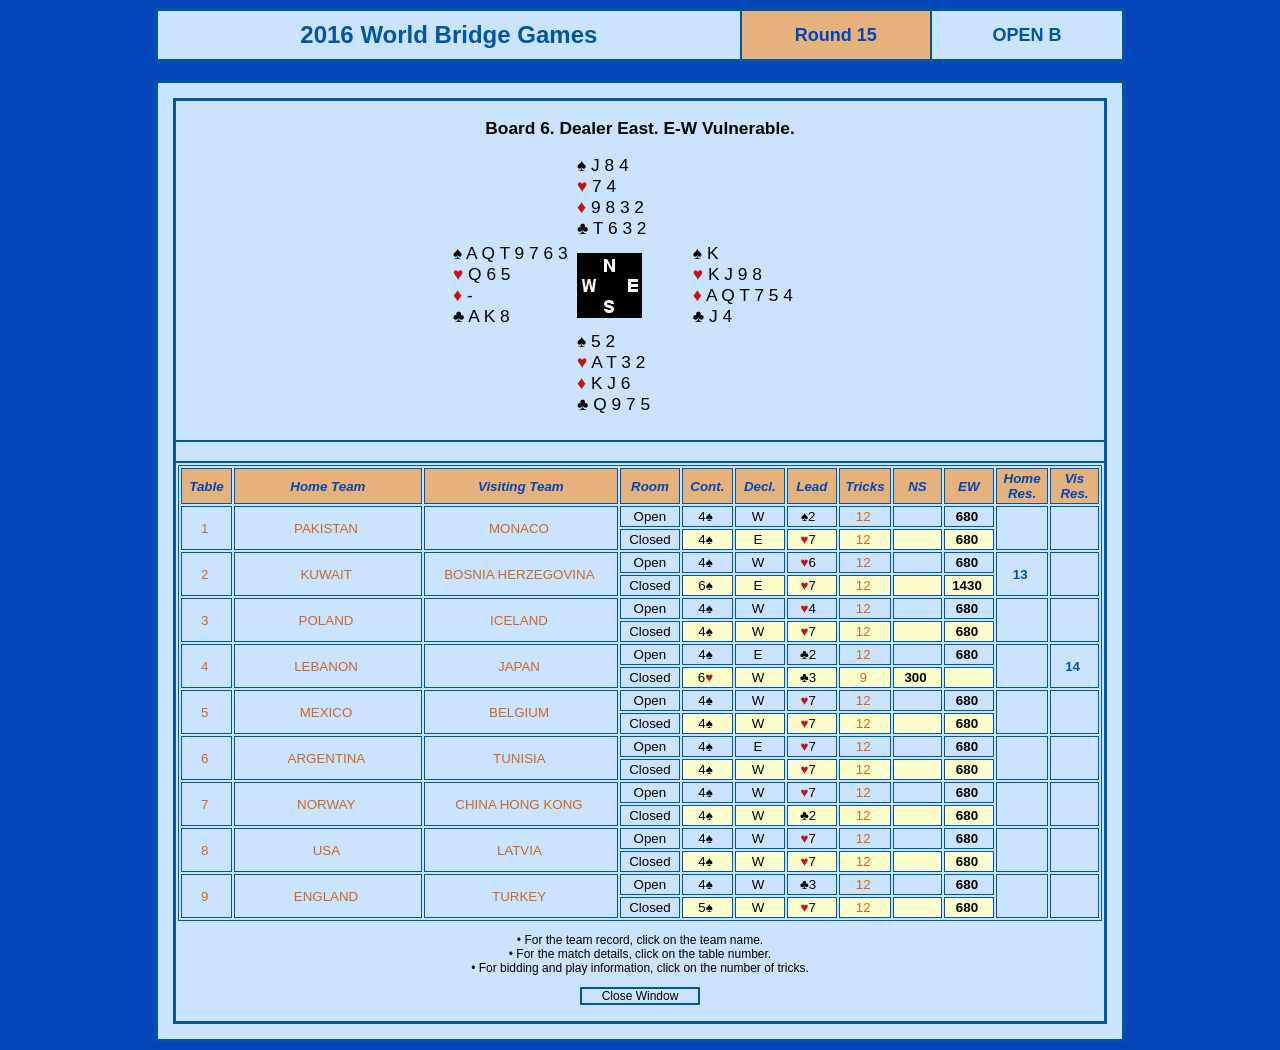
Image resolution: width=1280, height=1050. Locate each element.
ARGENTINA (326, 758)
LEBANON (326, 666)
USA (326, 850)
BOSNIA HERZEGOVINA (519, 574)
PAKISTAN (326, 528)
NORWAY (326, 804)
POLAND (326, 620)
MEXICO (326, 712)
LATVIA (519, 850)
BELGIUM (519, 712)
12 (865, 516)
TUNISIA (519, 758)
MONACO (519, 528)
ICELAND (519, 620)
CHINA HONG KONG (518, 804)
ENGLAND (326, 896)
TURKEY (519, 896)
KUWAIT (325, 574)
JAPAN (519, 666)
